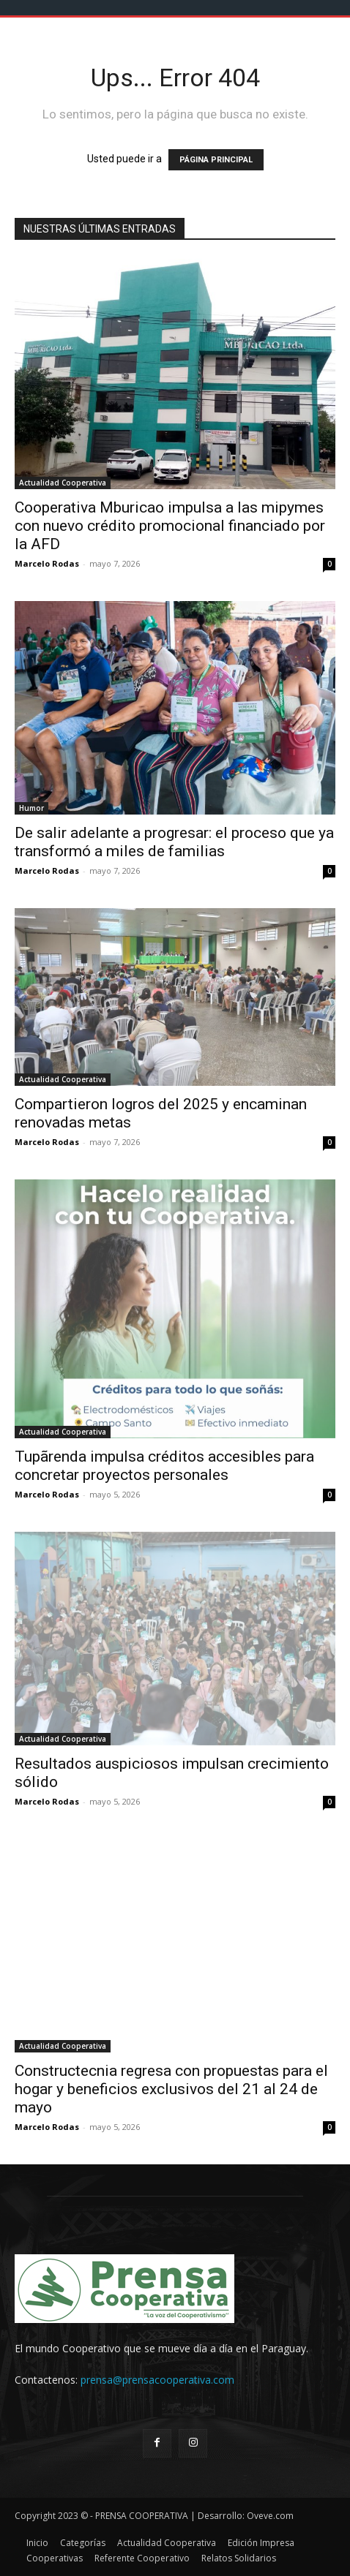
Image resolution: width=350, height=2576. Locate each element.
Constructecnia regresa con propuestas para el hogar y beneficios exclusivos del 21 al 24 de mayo (171, 2089)
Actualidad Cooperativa (62, 482)
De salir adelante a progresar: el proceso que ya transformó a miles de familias (174, 842)
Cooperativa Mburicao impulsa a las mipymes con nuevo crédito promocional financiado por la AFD (170, 526)
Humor (31, 808)
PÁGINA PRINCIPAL (216, 160)
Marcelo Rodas (47, 563)
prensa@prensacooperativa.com (157, 2380)
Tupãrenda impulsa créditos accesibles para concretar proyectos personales (164, 1466)
